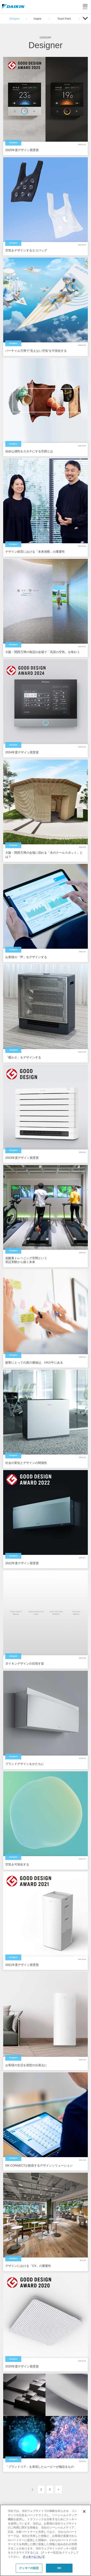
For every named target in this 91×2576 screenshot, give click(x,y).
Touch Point (64, 18)
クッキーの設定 (29, 2568)
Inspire (37, 18)
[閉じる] (84, 2511)
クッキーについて (34, 2556)
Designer (15, 18)
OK (59, 2568)
